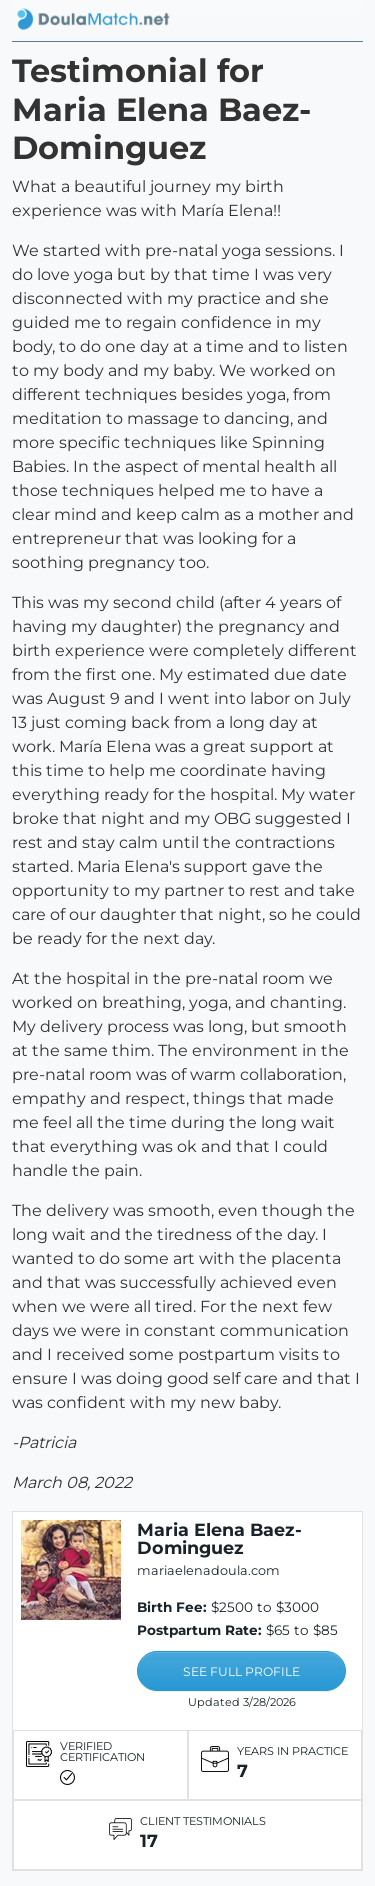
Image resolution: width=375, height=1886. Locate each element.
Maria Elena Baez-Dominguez (219, 1538)
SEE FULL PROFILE (241, 1671)
